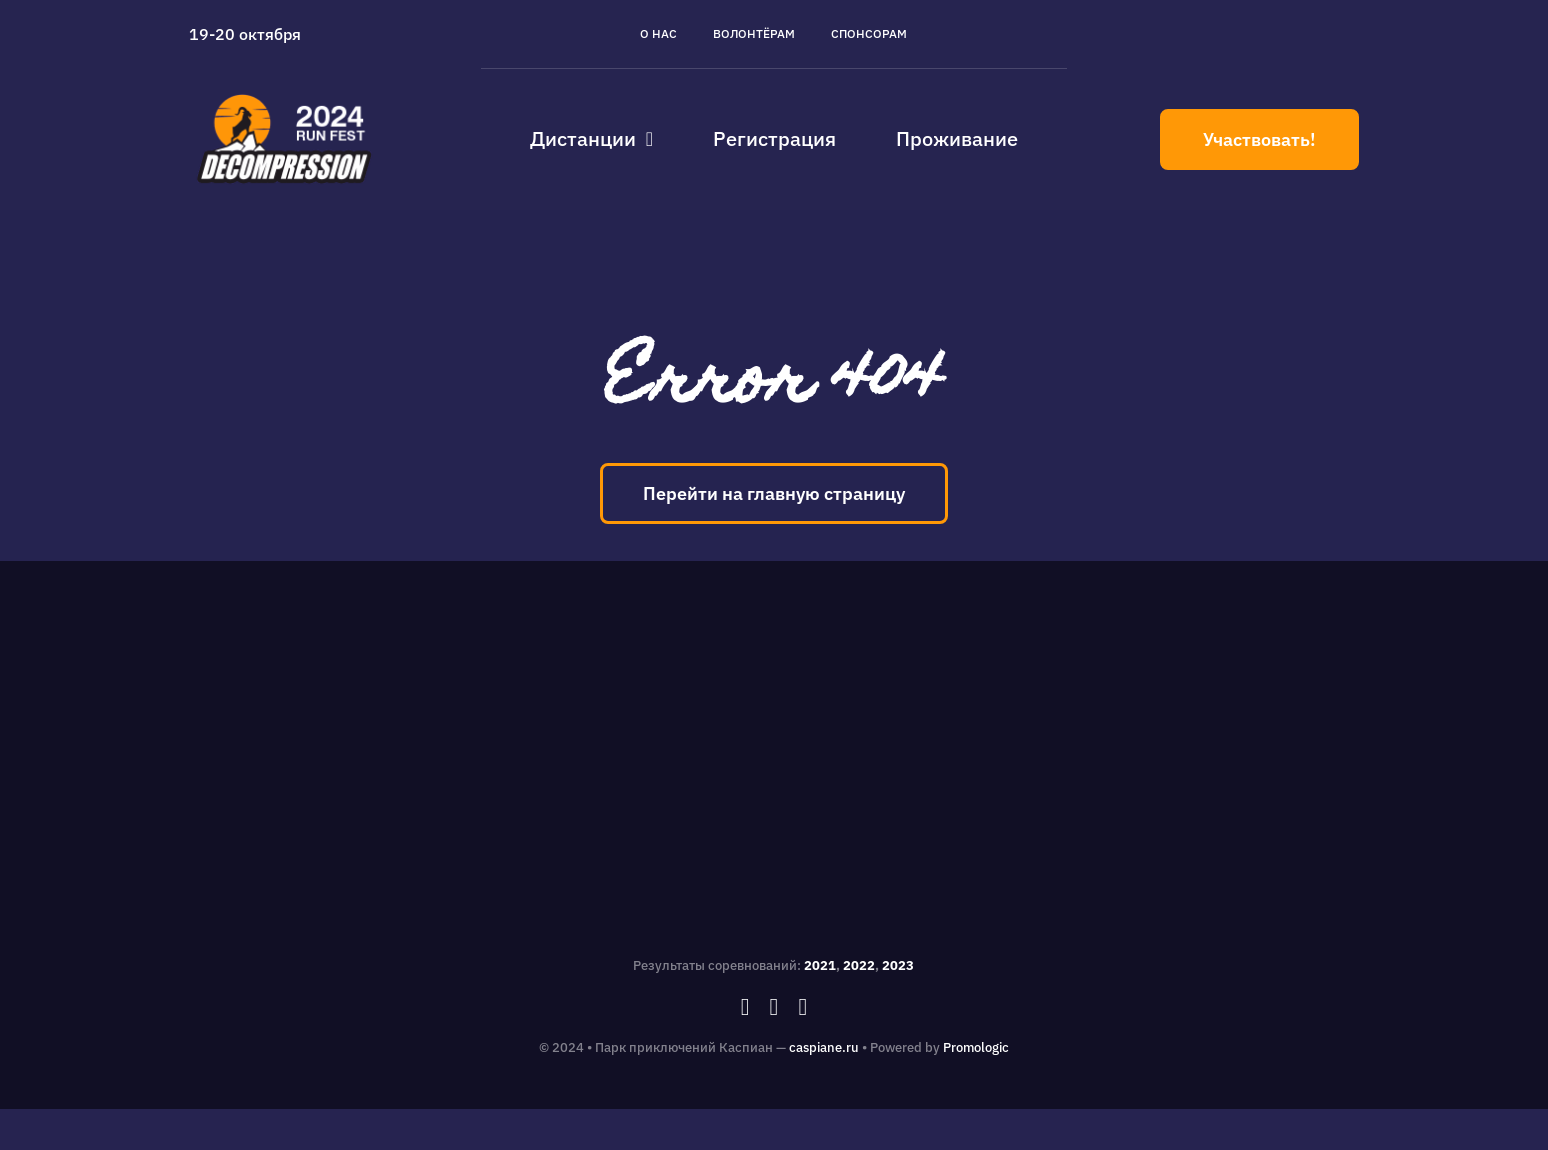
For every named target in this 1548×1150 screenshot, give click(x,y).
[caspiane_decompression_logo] (285, 94)
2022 (859, 965)
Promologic (976, 1047)
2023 (898, 965)
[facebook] (745, 1007)
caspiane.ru (824, 1047)
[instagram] (774, 1007)
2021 (820, 965)
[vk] (802, 1007)
